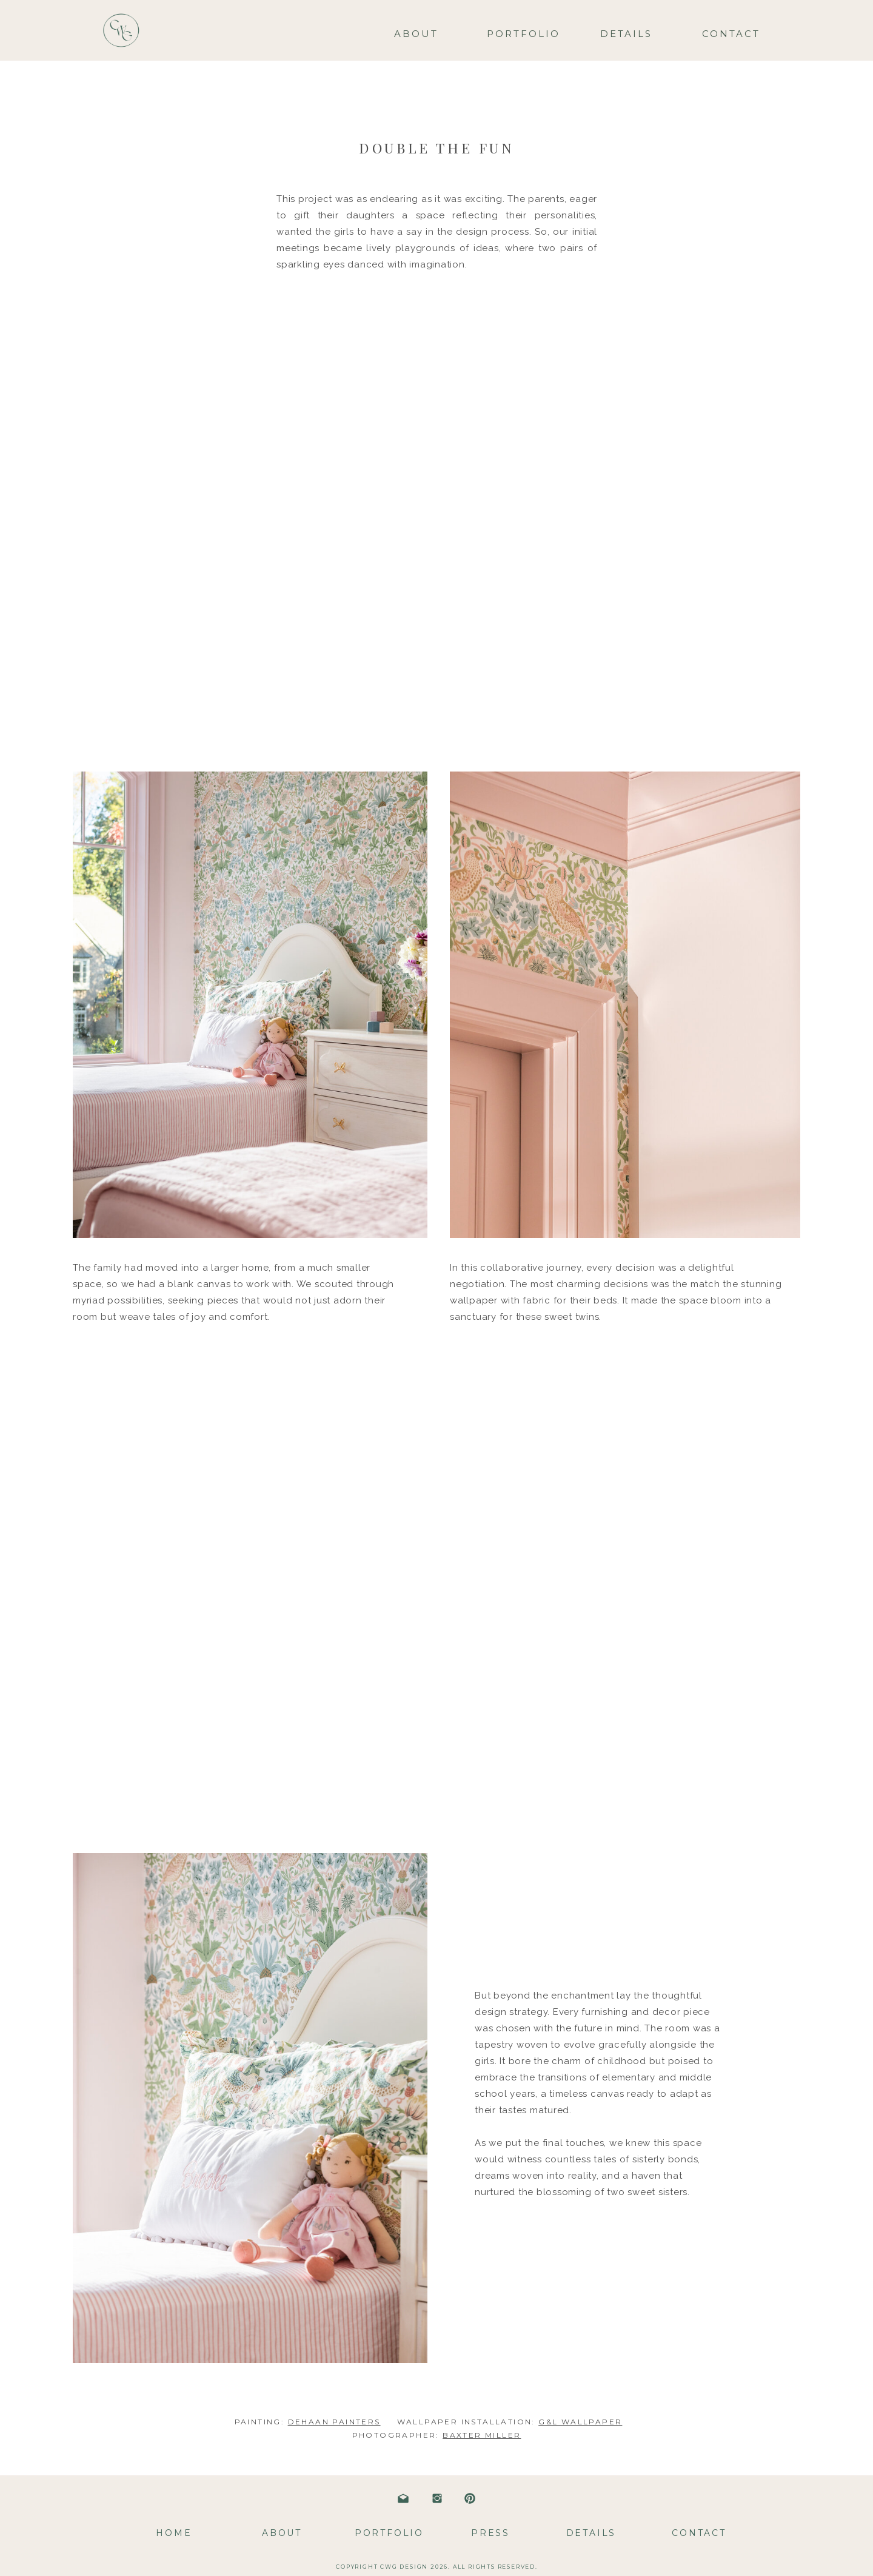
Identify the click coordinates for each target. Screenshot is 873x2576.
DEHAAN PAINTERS (334, 2421)
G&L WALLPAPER (580, 2421)
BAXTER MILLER (482, 2435)
